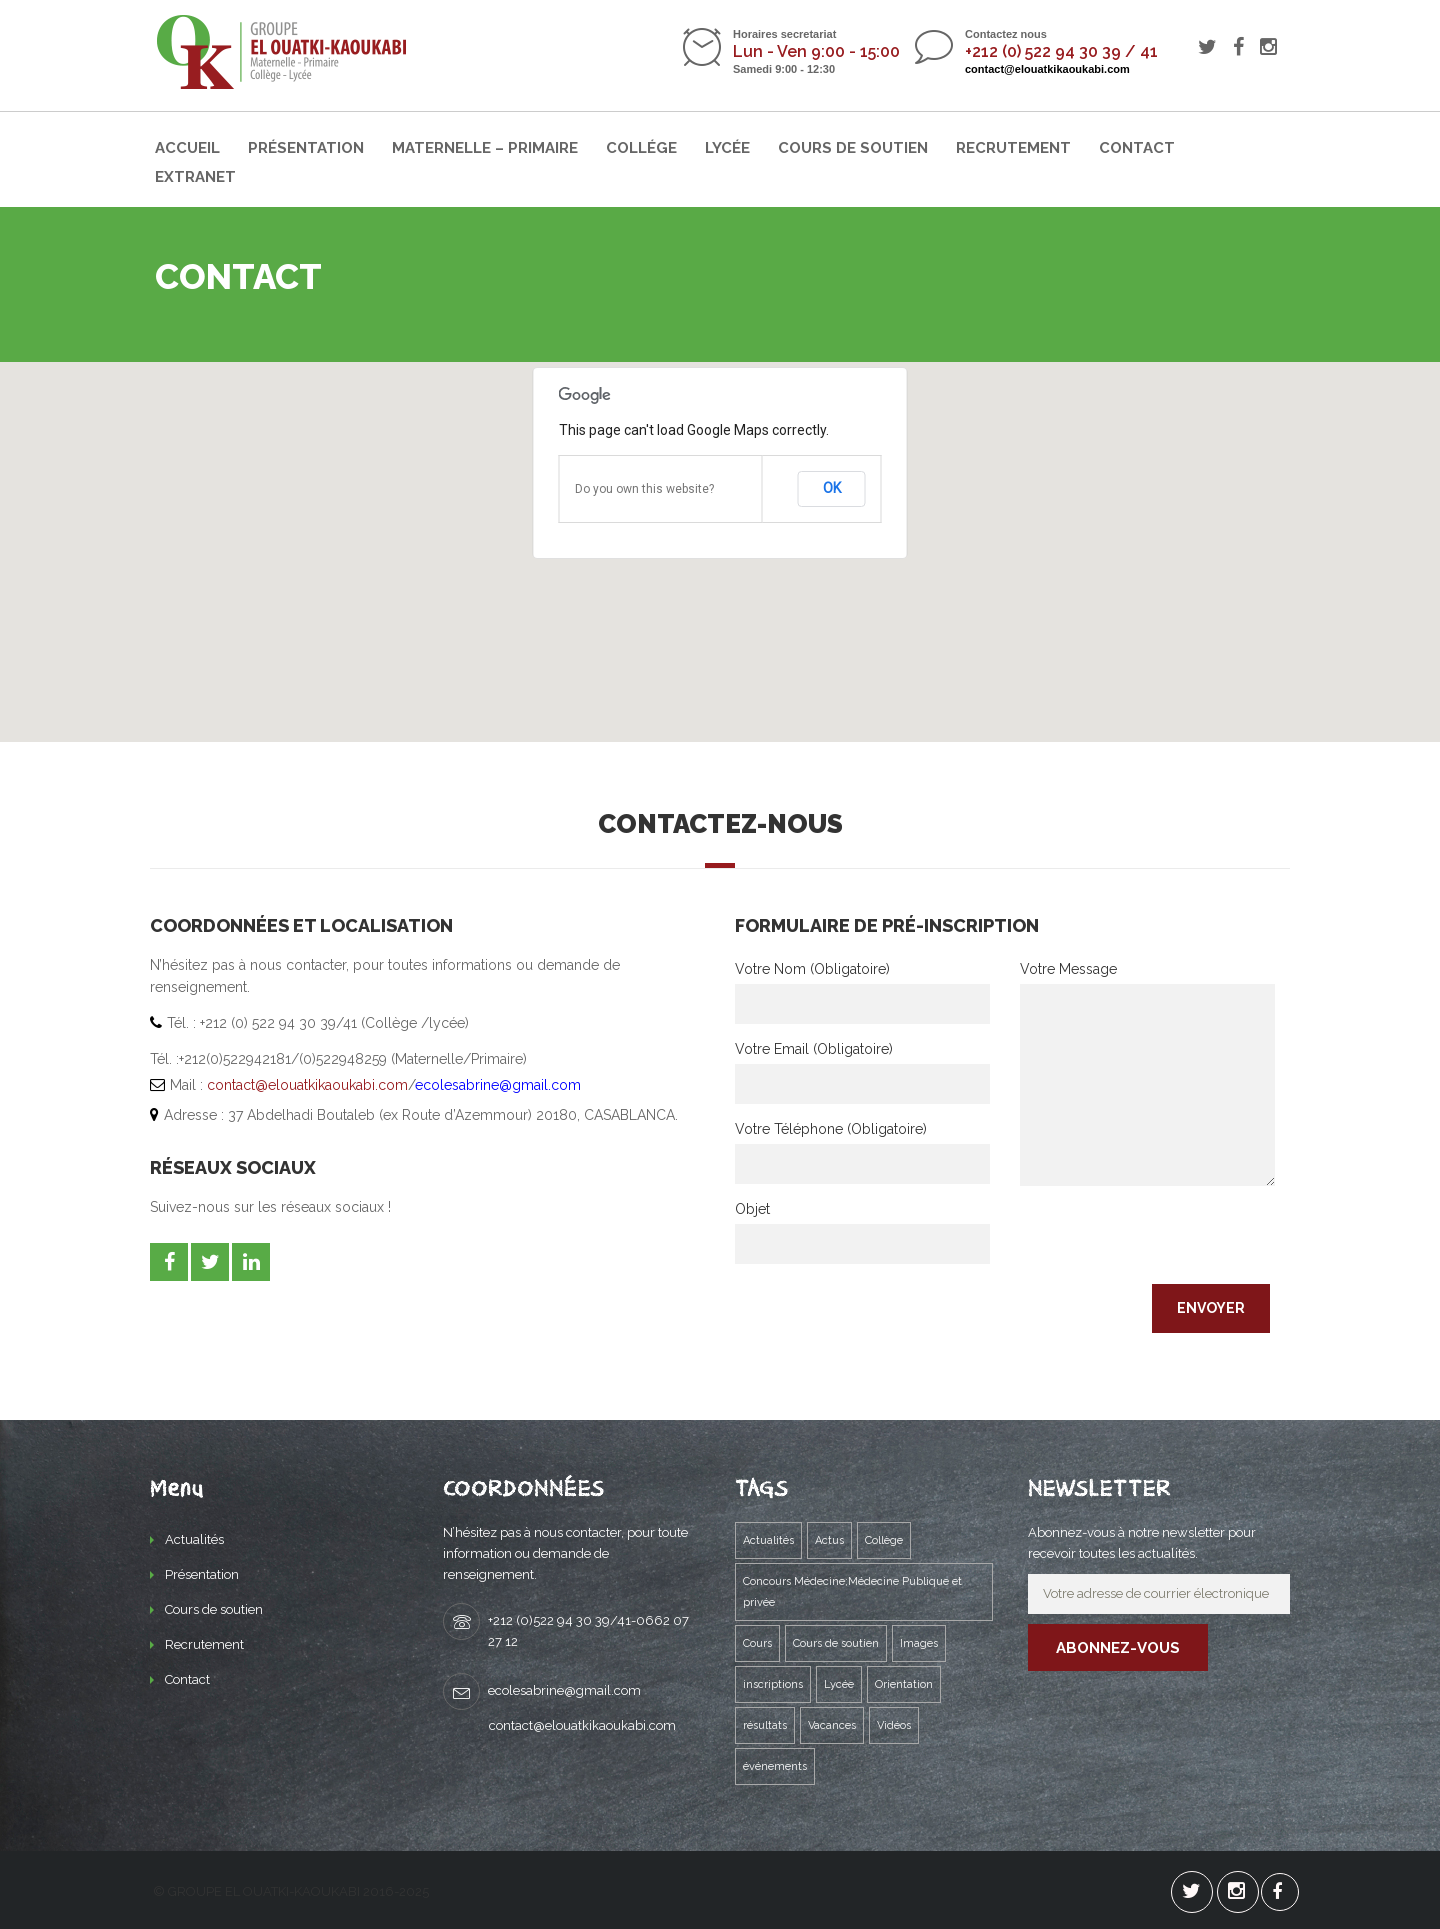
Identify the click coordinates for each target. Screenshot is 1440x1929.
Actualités (194, 1539)
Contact (1137, 148)
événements (775, 1766)
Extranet (195, 177)
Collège (884, 1540)
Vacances (832, 1725)
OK (832, 488)
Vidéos (894, 1725)
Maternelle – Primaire (485, 148)
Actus (829, 1540)
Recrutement (1013, 148)
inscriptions (773, 1684)
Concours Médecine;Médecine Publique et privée (852, 1592)
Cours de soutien (853, 148)
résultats (765, 1725)
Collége (641, 148)
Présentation (306, 148)
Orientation (904, 1684)
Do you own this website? (644, 489)
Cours (757, 1643)
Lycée (727, 148)
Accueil (187, 148)
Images (919, 1643)
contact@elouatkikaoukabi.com (1047, 69)
